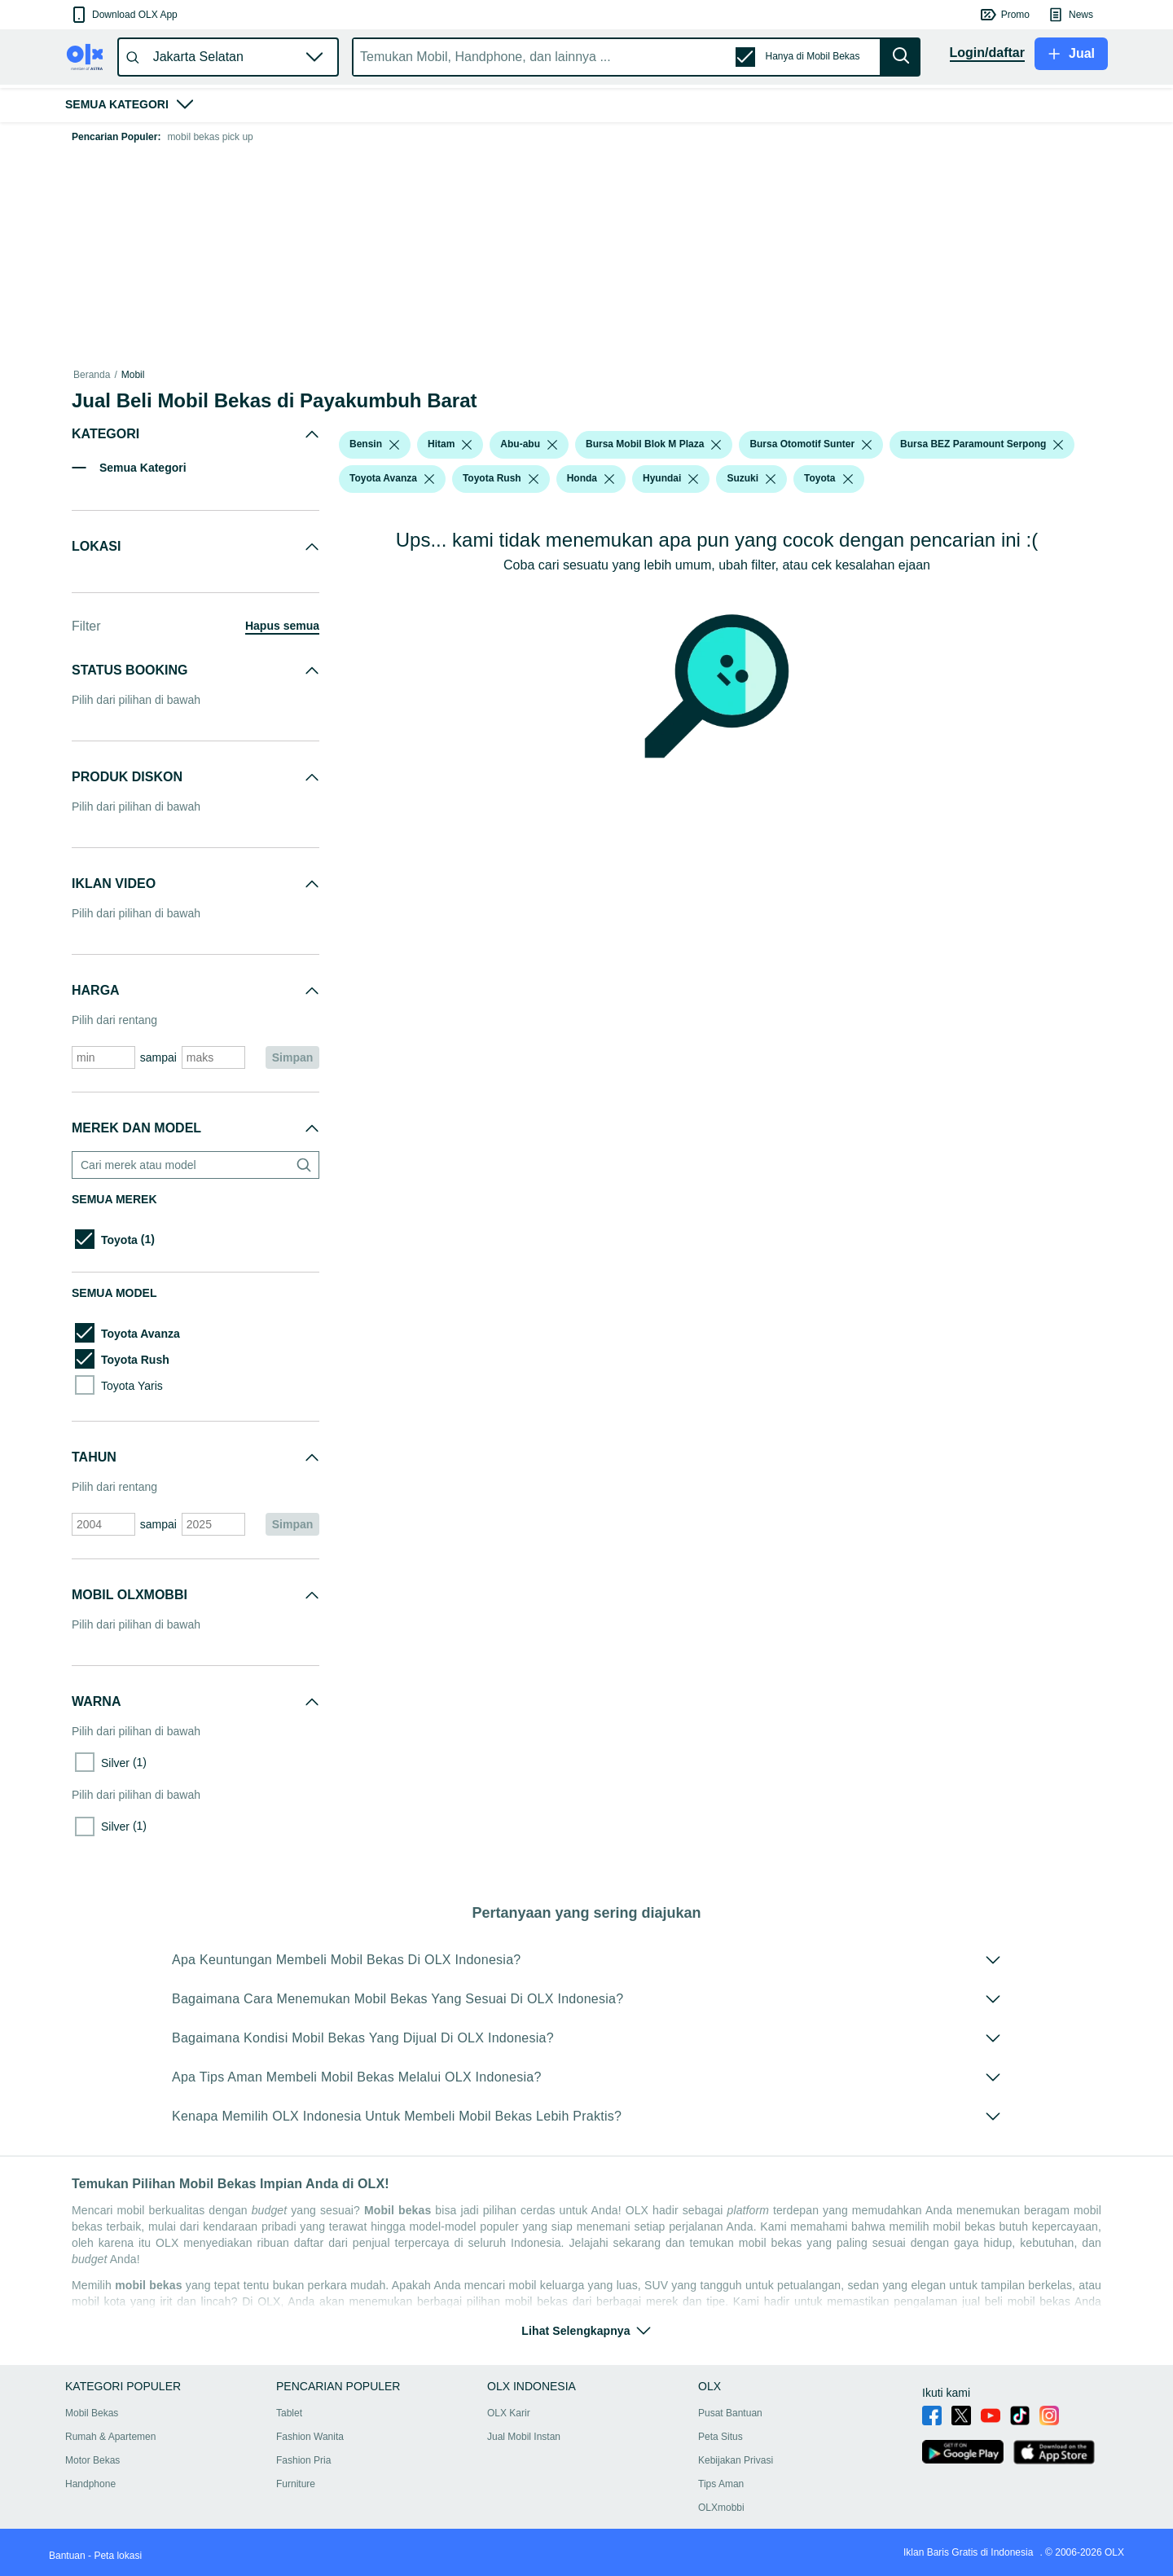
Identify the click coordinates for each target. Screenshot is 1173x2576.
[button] (123, 14)
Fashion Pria (303, 2460)
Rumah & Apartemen (110, 2436)
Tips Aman (721, 2484)
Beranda (91, 374)
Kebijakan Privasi (735, 2460)
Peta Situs (720, 2436)
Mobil (133, 374)
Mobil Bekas (91, 2413)
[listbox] (394, 445)
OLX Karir (508, 2413)
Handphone (90, 2484)
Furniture (295, 2484)
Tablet (289, 2413)
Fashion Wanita (310, 2436)
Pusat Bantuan (730, 2413)
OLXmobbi (721, 2507)
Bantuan (67, 2555)
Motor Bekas (92, 2460)
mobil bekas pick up (210, 137)
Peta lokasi (118, 2555)
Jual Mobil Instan (523, 2436)
